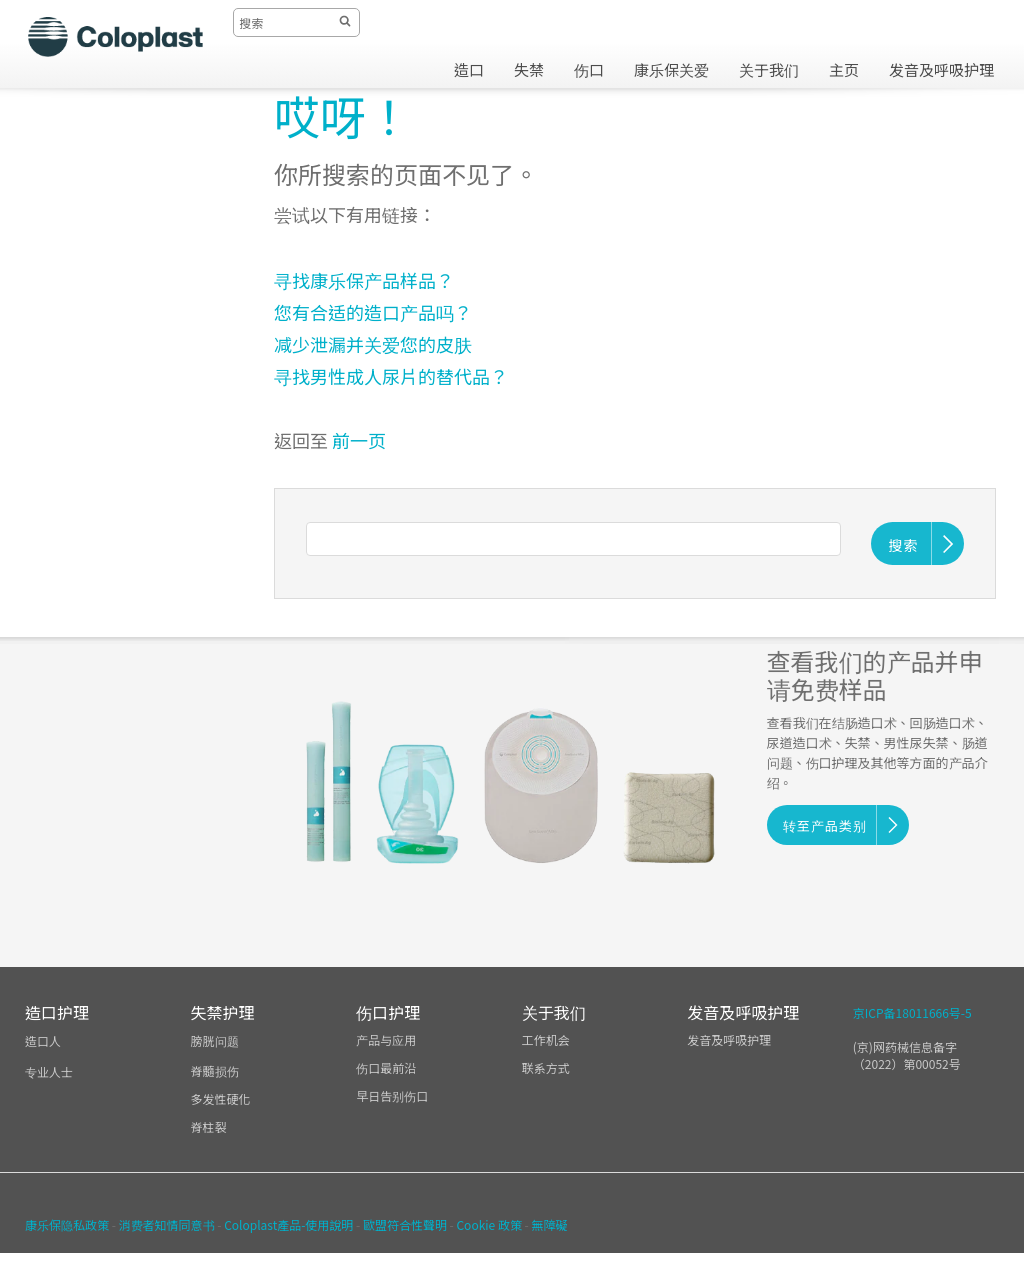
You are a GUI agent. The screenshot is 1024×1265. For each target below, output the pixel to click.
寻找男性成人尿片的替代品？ (391, 376)
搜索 (904, 545)
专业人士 (49, 1071)
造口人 (43, 1040)
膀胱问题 (215, 1040)
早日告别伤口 (392, 1095)
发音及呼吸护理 (729, 1039)
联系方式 (546, 1067)
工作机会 (546, 1039)
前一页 (359, 440)
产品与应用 (386, 1039)
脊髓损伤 (215, 1070)
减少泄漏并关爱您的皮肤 (373, 344)
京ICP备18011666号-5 (912, 1012)
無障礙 (549, 1224)
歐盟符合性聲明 (405, 1224)
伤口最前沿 (386, 1067)
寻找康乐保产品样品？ (366, 280)
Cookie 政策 (488, 1224)
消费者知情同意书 (167, 1224)
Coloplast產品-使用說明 (288, 1224)
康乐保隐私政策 (67, 1224)
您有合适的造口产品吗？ (373, 312)
